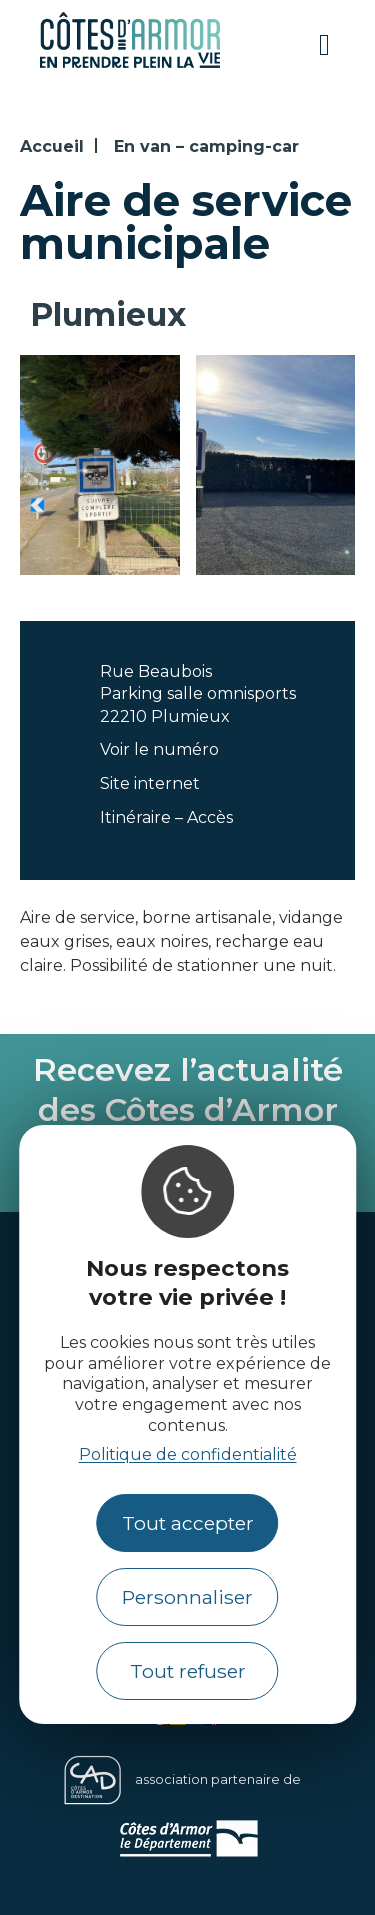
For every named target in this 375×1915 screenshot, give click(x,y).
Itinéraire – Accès (166, 817)
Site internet (150, 783)
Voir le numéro (159, 749)
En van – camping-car (206, 146)
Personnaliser (187, 1597)
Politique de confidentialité (188, 1454)
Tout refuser (188, 1671)
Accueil (52, 146)
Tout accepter (188, 1523)
